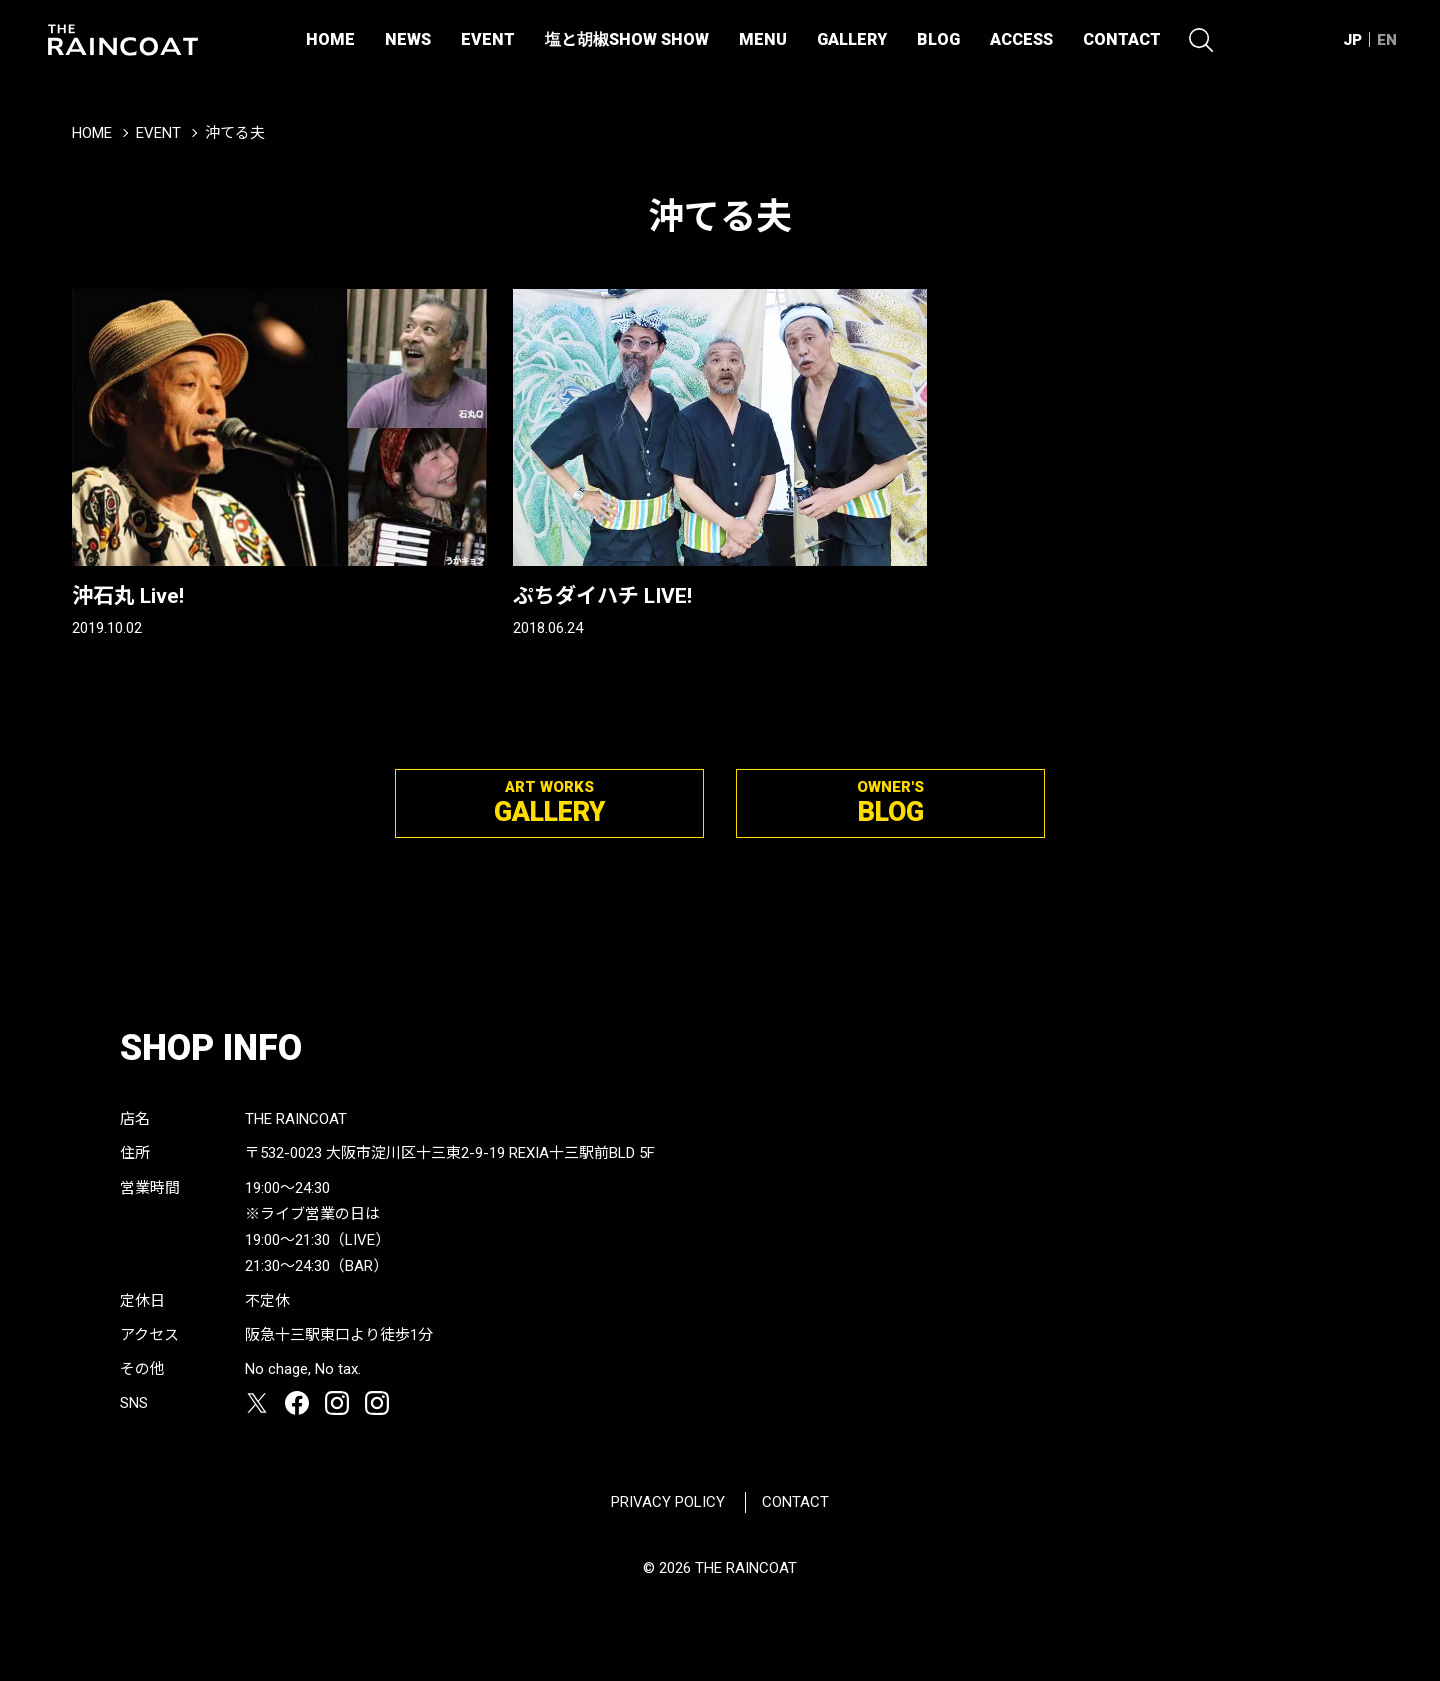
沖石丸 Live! (128, 596)
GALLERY (852, 39)
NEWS (408, 39)
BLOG (938, 39)
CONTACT (1122, 39)
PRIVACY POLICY (668, 1502)
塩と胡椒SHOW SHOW (627, 39)
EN (1387, 40)
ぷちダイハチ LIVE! (602, 596)
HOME (330, 39)
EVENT (488, 39)
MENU (763, 39)
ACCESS (1021, 39)
